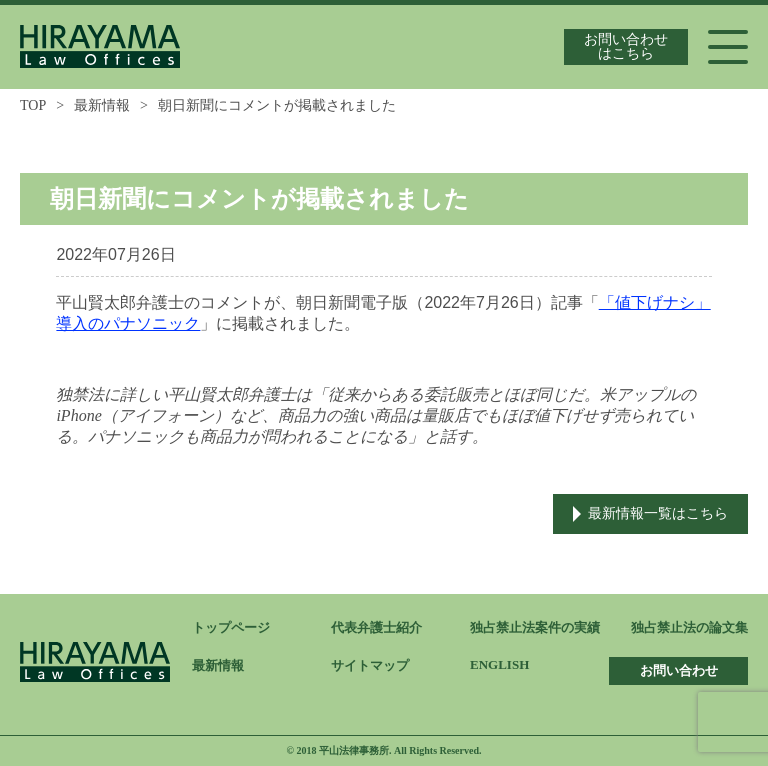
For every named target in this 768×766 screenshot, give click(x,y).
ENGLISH (499, 664)
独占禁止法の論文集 (689, 627)
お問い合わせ (679, 670)
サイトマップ (370, 665)
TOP (33, 105)
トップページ (231, 627)
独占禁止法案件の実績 (535, 627)
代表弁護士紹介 (376, 627)
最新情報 (102, 105)
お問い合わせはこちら (626, 46)
